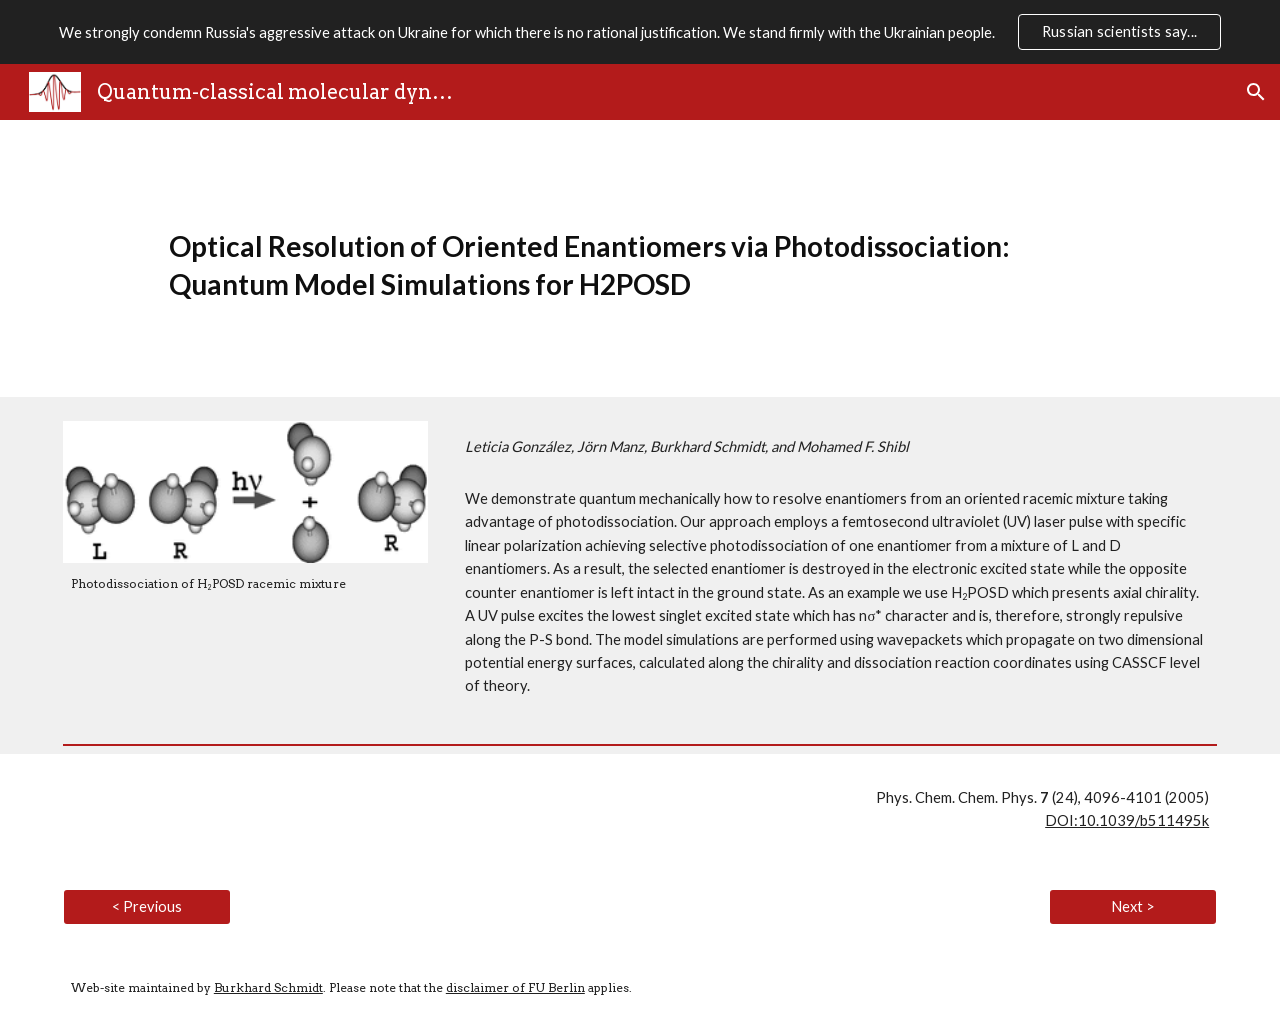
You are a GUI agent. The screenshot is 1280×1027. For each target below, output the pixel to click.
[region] (640, 32)
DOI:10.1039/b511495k (1127, 820)
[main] (639, 258)
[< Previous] (147, 907)
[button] (1256, 92)
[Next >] (1133, 907)
